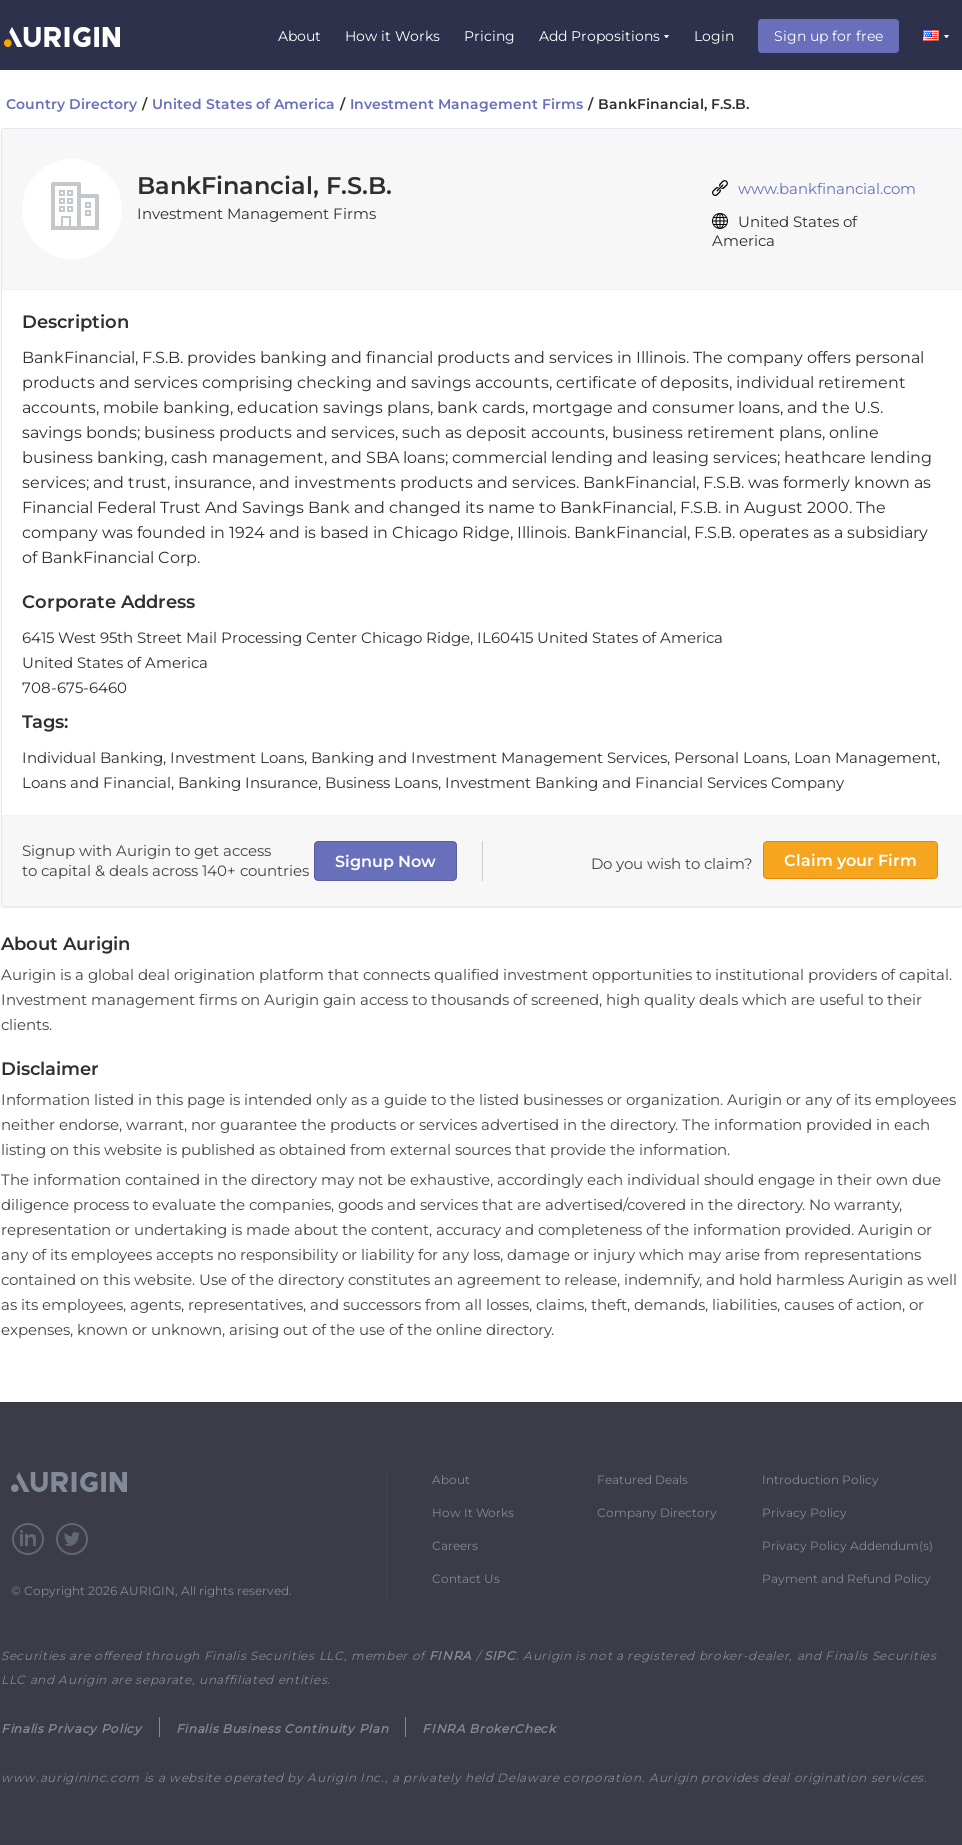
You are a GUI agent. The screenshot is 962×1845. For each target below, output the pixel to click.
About (299, 36)
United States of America (243, 104)
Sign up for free (828, 36)
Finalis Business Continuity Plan (282, 1728)
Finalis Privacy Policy (71, 1728)
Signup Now (385, 861)
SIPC (500, 1655)
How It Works (473, 1512)
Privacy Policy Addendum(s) (847, 1545)
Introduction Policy (820, 1479)
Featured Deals (642, 1479)
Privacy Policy (804, 1512)
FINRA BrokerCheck (488, 1728)
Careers (455, 1545)
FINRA (450, 1655)
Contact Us (466, 1578)
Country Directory (71, 104)
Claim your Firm (850, 860)
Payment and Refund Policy (846, 1578)
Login (714, 36)
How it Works (392, 36)
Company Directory (657, 1512)
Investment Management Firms (466, 104)
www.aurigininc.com (70, 1777)
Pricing (489, 36)
